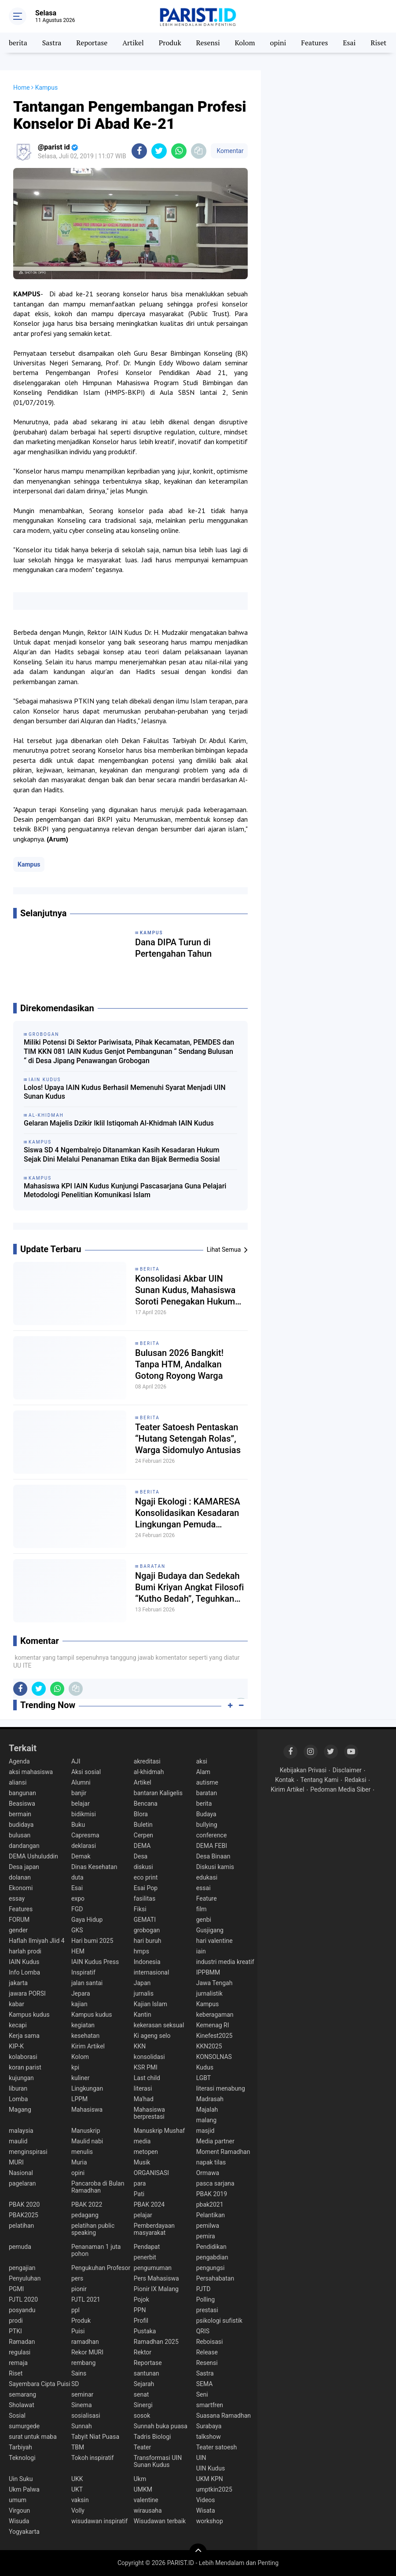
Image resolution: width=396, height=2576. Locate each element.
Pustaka (145, 2331)
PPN (140, 2310)
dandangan (24, 1845)
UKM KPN (209, 2478)
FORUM (19, 1919)
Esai (349, 42)
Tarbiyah (20, 2447)
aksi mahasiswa (31, 1771)
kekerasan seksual (159, 2025)
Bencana (146, 1803)
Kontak (284, 1779)
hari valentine (214, 1940)
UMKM (143, 2489)
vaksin (80, 2499)
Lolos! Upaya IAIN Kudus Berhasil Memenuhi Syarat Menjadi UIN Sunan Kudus (125, 1092)
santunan (146, 2373)
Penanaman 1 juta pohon (96, 2250)
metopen (146, 2151)
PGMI (16, 2288)
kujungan (21, 2077)
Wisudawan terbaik (160, 2521)
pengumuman (153, 2267)
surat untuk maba (33, 2436)
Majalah (207, 2109)
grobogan (147, 1930)
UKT (77, 2489)
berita (18, 42)
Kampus (29, 864)
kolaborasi (23, 2056)
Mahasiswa (87, 2109)
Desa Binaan (213, 1856)
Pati (139, 2193)
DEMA (142, 1845)
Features (314, 42)
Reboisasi (209, 2341)
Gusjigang (210, 1930)
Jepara (80, 1993)
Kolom (245, 42)
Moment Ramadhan (223, 2151)
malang (206, 2120)
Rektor (142, 2352)
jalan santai (87, 1982)
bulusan (19, 1835)
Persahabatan (215, 2278)
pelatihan (21, 2225)
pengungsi (210, 2267)
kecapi (18, 2025)
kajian (79, 2004)
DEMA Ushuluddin (33, 1856)
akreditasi (147, 1761)
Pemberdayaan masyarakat (154, 2229)
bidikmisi (83, 1814)
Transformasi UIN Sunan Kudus (158, 2461)
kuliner (80, 2077)
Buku (78, 1824)
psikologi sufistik (219, 2320)
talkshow (208, 2436)
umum (17, 2499)
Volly (77, 2510)
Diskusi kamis (215, 1866)
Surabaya (209, 2426)
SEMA (204, 2383)
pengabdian (212, 2257)
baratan (152, 1566)
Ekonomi (21, 1887)
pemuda (20, 2246)
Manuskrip (85, 2130)
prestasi (207, 2310)
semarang (22, 2394)
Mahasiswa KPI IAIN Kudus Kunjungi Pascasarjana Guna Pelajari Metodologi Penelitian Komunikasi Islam (125, 1190)
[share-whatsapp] (179, 151)
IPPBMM (208, 1972)
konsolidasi (149, 2056)
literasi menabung (220, 2088)
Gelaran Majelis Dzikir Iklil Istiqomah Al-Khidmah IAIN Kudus (119, 1123)
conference (211, 1835)
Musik (142, 2162)
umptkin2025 (214, 2489)
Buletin (143, 1824)
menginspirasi (28, 2151)
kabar (16, 2004)
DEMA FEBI (211, 1845)
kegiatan (83, 2025)
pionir (79, 2288)
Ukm (140, 2478)
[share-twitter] (159, 151)
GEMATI (145, 1919)
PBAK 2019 (211, 2193)
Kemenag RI (212, 2025)
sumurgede (24, 2426)
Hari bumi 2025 (92, 1940)
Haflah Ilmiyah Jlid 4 (37, 1940)
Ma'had (144, 2098)
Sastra (52, 42)
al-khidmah (149, 1771)
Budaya (206, 1814)
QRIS (202, 2331)
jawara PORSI (27, 1993)
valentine (146, 2499)
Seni (202, 2394)
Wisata (205, 2510)
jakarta (18, 1982)
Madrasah (210, 2098)
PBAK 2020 (24, 2204)
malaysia (21, 2130)
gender (18, 1930)
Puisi (78, 2331)
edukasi (206, 1877)
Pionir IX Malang (156, 2288)
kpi (75, 2067)
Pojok (141, 2299)
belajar (80, 1803)
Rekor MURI (87, 2352)
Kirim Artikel (88, 2046)
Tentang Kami (319, 1779)
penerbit (145, 2257)
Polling (205, 2299)
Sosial (17, 2415)
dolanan (20, 1877)
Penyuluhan (24, 2278)
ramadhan (85, 2341)
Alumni (81, 1782)
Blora (141, 1814)
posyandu (22, 2310)
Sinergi (143, 2404)
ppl (75, 2310)
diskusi (143, 1866)
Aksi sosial (86, 1771)
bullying (206, 1824)
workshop (209, 2521)
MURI (16, 2162)
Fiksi (140, 1909)
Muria (79, 2162)
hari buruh (147, 1940)
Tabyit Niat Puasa (95, 2436)
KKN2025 (209, 2046)
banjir (79, 1792)
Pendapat (147, 2246)
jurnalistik (209, 1993)
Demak (81, 1856)
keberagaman (215, 2014)
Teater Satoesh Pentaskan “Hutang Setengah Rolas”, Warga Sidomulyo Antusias (188, 1438)
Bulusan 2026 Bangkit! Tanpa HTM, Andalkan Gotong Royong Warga (179, 1364)
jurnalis (144, 1993)
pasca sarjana (215, 2183)
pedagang (85, 2215)
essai (203, 1887)
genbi (203, 1919)
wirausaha (148, 2510)
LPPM (79, 2098)
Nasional (21, 2172)
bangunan (22, 1792)
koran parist (25, 2067)
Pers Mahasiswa (156, 2278)
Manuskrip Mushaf (159, 2130)
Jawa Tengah (214, 1982)
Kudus (204, 2067)
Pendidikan (211, 2246)
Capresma (85, 1835)
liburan (18, 2088)
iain (201, 1951)
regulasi (19, 2352)
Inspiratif (83, 1972)
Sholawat (21, 2404)
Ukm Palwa (24, 2489)
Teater (142, 2447)
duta (77, 1877)
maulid (18, 2141)
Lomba (18, 2098)
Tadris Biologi (152, 2436)
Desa (140, 1856)
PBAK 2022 (86, 2204)
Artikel (133, 42)
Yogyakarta (24, 2531)
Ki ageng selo (152, 2035)
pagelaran (22, 2183)
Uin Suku (21, 2478)
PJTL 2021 (85, 2299)
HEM (77, 1951)
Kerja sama (24, 2035)
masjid (205, 2130)
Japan (142, 1982)
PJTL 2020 (23, 2299)
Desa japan (24, 1866)
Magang (20, 2109)
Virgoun (19, 2510)
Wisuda (19, 2521)
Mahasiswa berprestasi (149, 2113)
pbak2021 (210, 2204)
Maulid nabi (87, 2141)
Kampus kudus (29, 2014)
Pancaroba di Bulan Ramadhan (98, 2187)
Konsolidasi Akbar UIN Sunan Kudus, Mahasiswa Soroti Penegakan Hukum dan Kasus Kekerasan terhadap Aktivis (185, 1290)
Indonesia (147, 1961)
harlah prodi (25, 1951)
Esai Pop (146, 1887)
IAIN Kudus (24, 1961)
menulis (82, 2151)
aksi (201, 1761)
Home (21, 87)
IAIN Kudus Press (95, 1961)
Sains (78, 2373)
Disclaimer (347, 1770)
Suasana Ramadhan (223, 2415)
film (201, 1909)
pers (77, 2278)
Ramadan (22, 2341)
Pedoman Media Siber (340, 1789)
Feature (206, 1898)
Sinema (81, 2404)
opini (278, 42)
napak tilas (211, 2162)
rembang (83, 2362)
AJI (76, 1761)
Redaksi (355, 1779)
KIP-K (16, 2046)
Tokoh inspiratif (92, 2457)
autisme (207, 1782)
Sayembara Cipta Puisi (39, 2383)
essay (17, 1898)
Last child (147, 2077)
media (142, 2141)
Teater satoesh (216, 2447)
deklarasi (83, 1845)
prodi (16, 2320)
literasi (143, 2088)
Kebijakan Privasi (303, 1770)
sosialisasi (85, 2415)
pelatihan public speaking (92, 2229)
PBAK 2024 (149, 2204)
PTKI (15, 2331)
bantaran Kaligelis (158, 1792)
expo (77, 1898)
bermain (20, 1814)
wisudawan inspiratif (99, 2521)
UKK (77, 2478)
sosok (142, 2415)
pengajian (22, 2267)
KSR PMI (146, 2067)
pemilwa (208, 2225)
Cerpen (143, 1835)
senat (141, 2394)
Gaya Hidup (87, 1919)
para (140, 2183)
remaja (18, 2362)
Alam (203, 1771)
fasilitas (144, 1898)
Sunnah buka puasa (160, 2426)
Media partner (215, 2141)
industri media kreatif (225, 1961)
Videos (205, 2499)
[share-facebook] (139, 151)
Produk (170, 42)
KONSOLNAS (214, 2056)
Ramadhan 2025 (156, 2341)
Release (207, 2352)
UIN (201, 2457)
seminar (82, 2394)
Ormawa (207, 2172)
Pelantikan (210, 2215)
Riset (378, 42)
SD (75, 2383)
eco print (146, 1877)
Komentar (229, 150)
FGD (77, 1909)
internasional (151, 1972)
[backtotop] (198, 2552)
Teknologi (22, 2457)
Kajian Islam (150, 2004)
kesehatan (85, 2035)
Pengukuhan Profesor (100, 2267)
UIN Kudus (210, 2468)
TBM (77, 2447)
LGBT (203, 2077)
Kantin (142, 2014)
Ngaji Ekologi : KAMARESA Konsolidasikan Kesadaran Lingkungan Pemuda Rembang (187, 1513)
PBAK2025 (23, 2215)
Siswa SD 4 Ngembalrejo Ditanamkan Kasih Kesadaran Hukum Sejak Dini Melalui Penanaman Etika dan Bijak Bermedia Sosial (122, 1154)
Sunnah (81, 2426)
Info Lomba (24, 1972)
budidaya (21, 1824)
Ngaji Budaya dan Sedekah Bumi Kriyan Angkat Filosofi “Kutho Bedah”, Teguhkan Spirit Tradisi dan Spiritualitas (189, 1587)
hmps (141, 1951)
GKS (77, 1930)
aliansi (17, 1782)
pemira (205, 2236)
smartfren (209, 2404)
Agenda (19, 1761)
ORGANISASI (151, 2172)
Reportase (91, 42)
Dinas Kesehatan (94, 1866)
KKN (140, 2046)
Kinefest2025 (214, 2035)
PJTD (203, 2288)
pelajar (143, 2215)
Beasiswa (22, 1803)
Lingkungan (87, 2088)
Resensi (208, 42)
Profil (141, 2320)
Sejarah (144, 2383)
